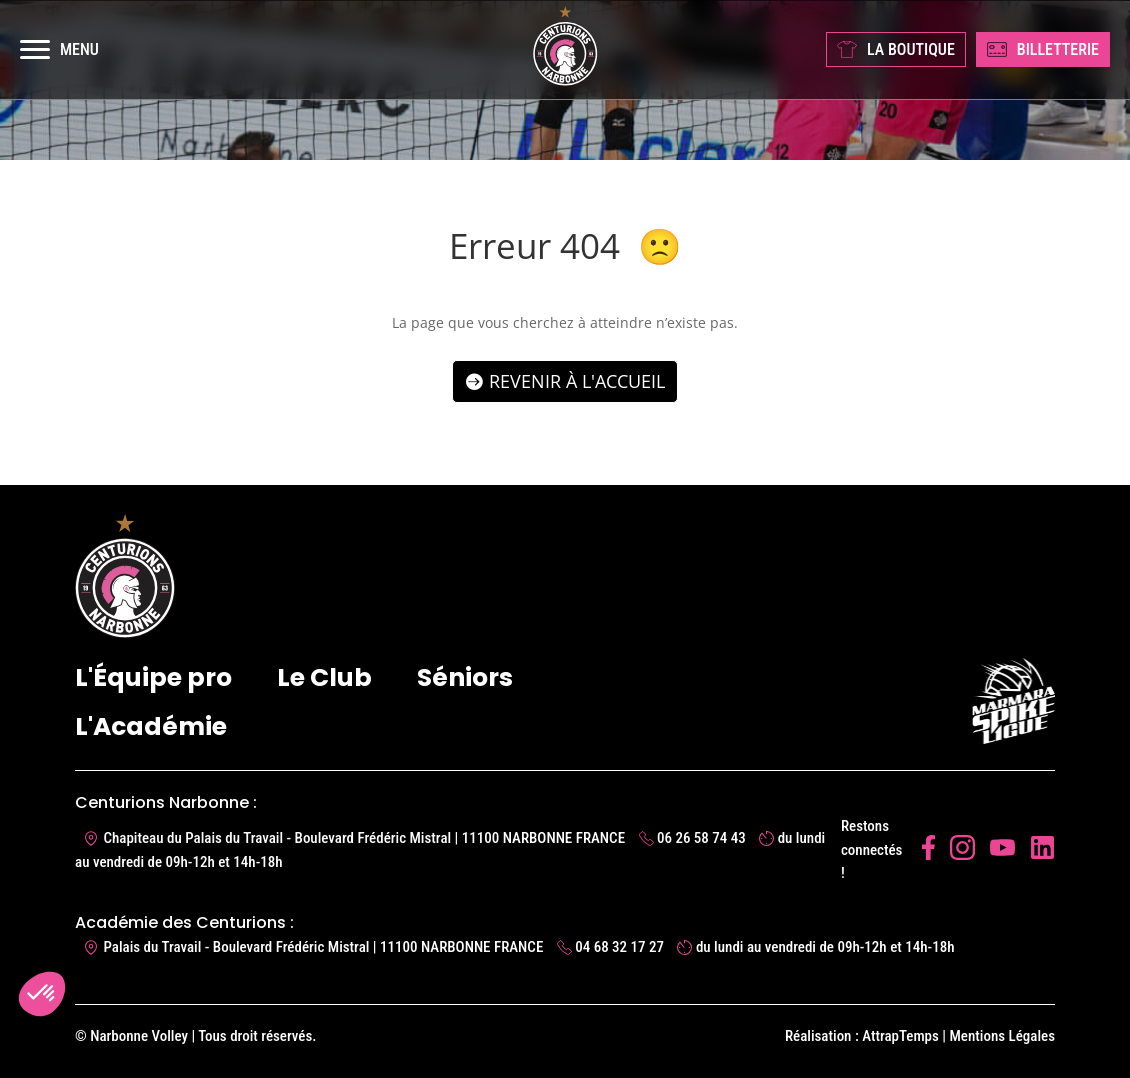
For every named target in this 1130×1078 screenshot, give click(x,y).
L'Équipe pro (153, 677)
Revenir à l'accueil (577, 381)
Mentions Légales (1002, 1036)
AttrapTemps (900, 1036)
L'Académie (151, 726)
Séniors (465, 677)
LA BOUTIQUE (896, 49)
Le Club (324, 677)
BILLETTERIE (1043, 49)
